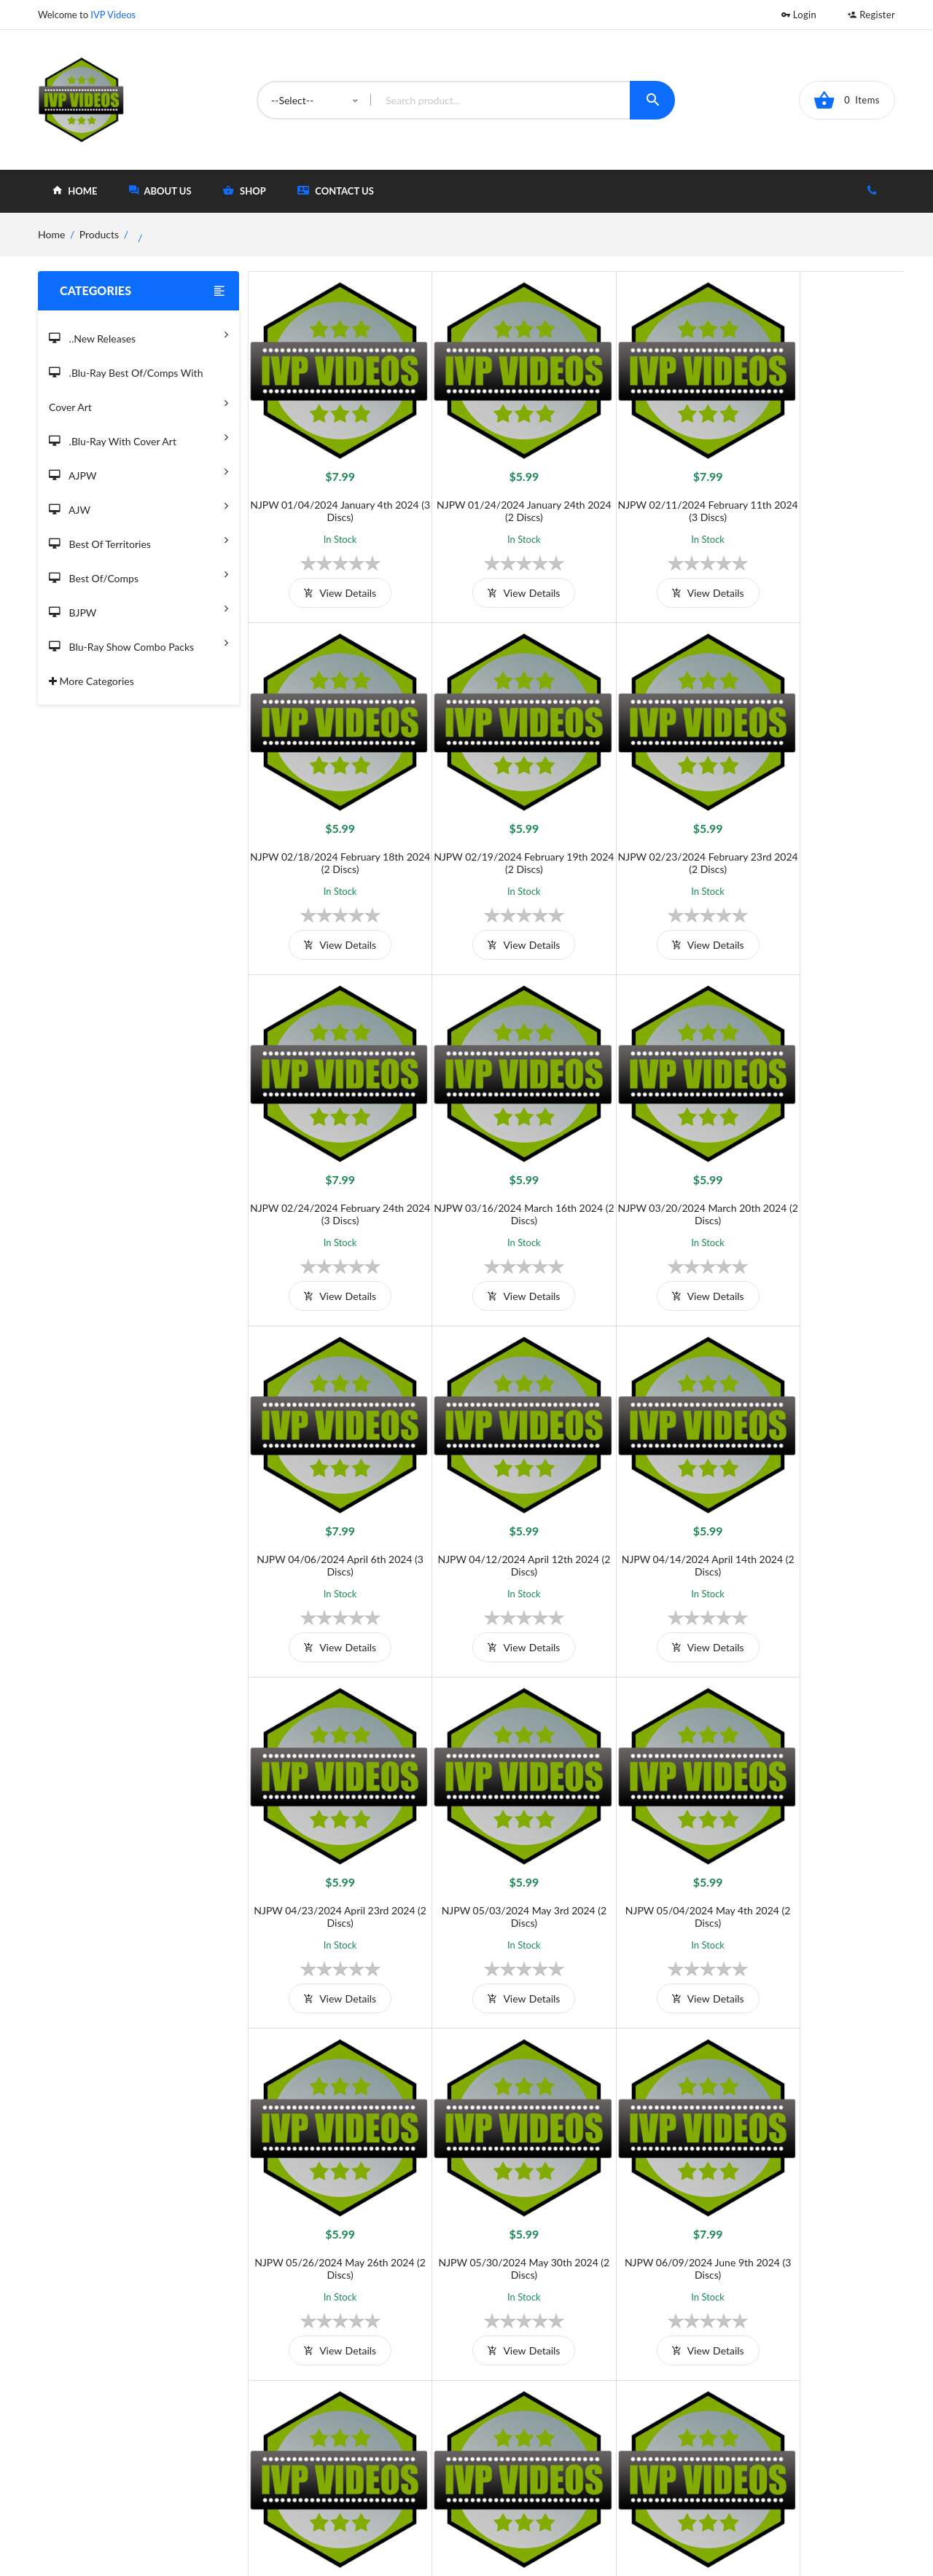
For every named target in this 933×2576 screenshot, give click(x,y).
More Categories (91, 681)
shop (244, 190)
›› (612, 2322)
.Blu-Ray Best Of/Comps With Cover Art (138, 391)
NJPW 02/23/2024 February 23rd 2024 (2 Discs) (494, 822)
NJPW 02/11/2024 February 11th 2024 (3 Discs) (658, 491)
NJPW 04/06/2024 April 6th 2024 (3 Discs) (493, 1153)
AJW (138, 505)
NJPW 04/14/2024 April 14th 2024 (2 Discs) (821, 1153)
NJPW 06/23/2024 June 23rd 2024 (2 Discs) (657, 1816)
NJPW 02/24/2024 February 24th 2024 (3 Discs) (658, 822)
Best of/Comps (138, 574)
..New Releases (138, 334)
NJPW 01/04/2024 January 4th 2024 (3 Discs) (330, 491)
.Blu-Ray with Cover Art (138, 437)
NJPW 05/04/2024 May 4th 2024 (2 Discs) (658, 1485)
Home (525, 2411)
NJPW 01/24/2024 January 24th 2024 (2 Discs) (494, 491)
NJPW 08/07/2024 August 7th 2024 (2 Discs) (821, 2148)
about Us (160, 190)
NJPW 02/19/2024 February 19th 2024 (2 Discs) (330, 822)
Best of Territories (138, 539)
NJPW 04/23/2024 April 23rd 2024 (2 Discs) (329, 1485)
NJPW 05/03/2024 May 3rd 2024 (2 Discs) (494, 1485)
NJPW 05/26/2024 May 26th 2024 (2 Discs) (821, 1485)
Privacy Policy (360, 2459)
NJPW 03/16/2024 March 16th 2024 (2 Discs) (821, 822)
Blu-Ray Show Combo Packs (138, 642)
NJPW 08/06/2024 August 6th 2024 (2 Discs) (657, 2148)
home (74, 190)
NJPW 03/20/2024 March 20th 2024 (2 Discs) (330, 1153)
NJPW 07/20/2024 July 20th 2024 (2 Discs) (821, 1816)
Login (798, 14)
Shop (523, 2435)
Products (99, 234)
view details (330, 573)
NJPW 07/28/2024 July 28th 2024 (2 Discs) (330, 2148)
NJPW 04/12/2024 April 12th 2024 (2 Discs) (657, 1153)
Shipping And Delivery (379, 2435)
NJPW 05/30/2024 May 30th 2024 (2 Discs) (330, 1816)
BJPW (138, 608)
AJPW (138, 471)
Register (871, 14)
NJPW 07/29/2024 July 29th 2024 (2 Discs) (494, 2148)
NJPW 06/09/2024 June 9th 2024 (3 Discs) (493, 1816)
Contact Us (335, 190)
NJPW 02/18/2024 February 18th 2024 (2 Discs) (822, 491)
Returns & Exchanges (376, 2483)
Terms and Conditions (377, 2411)
